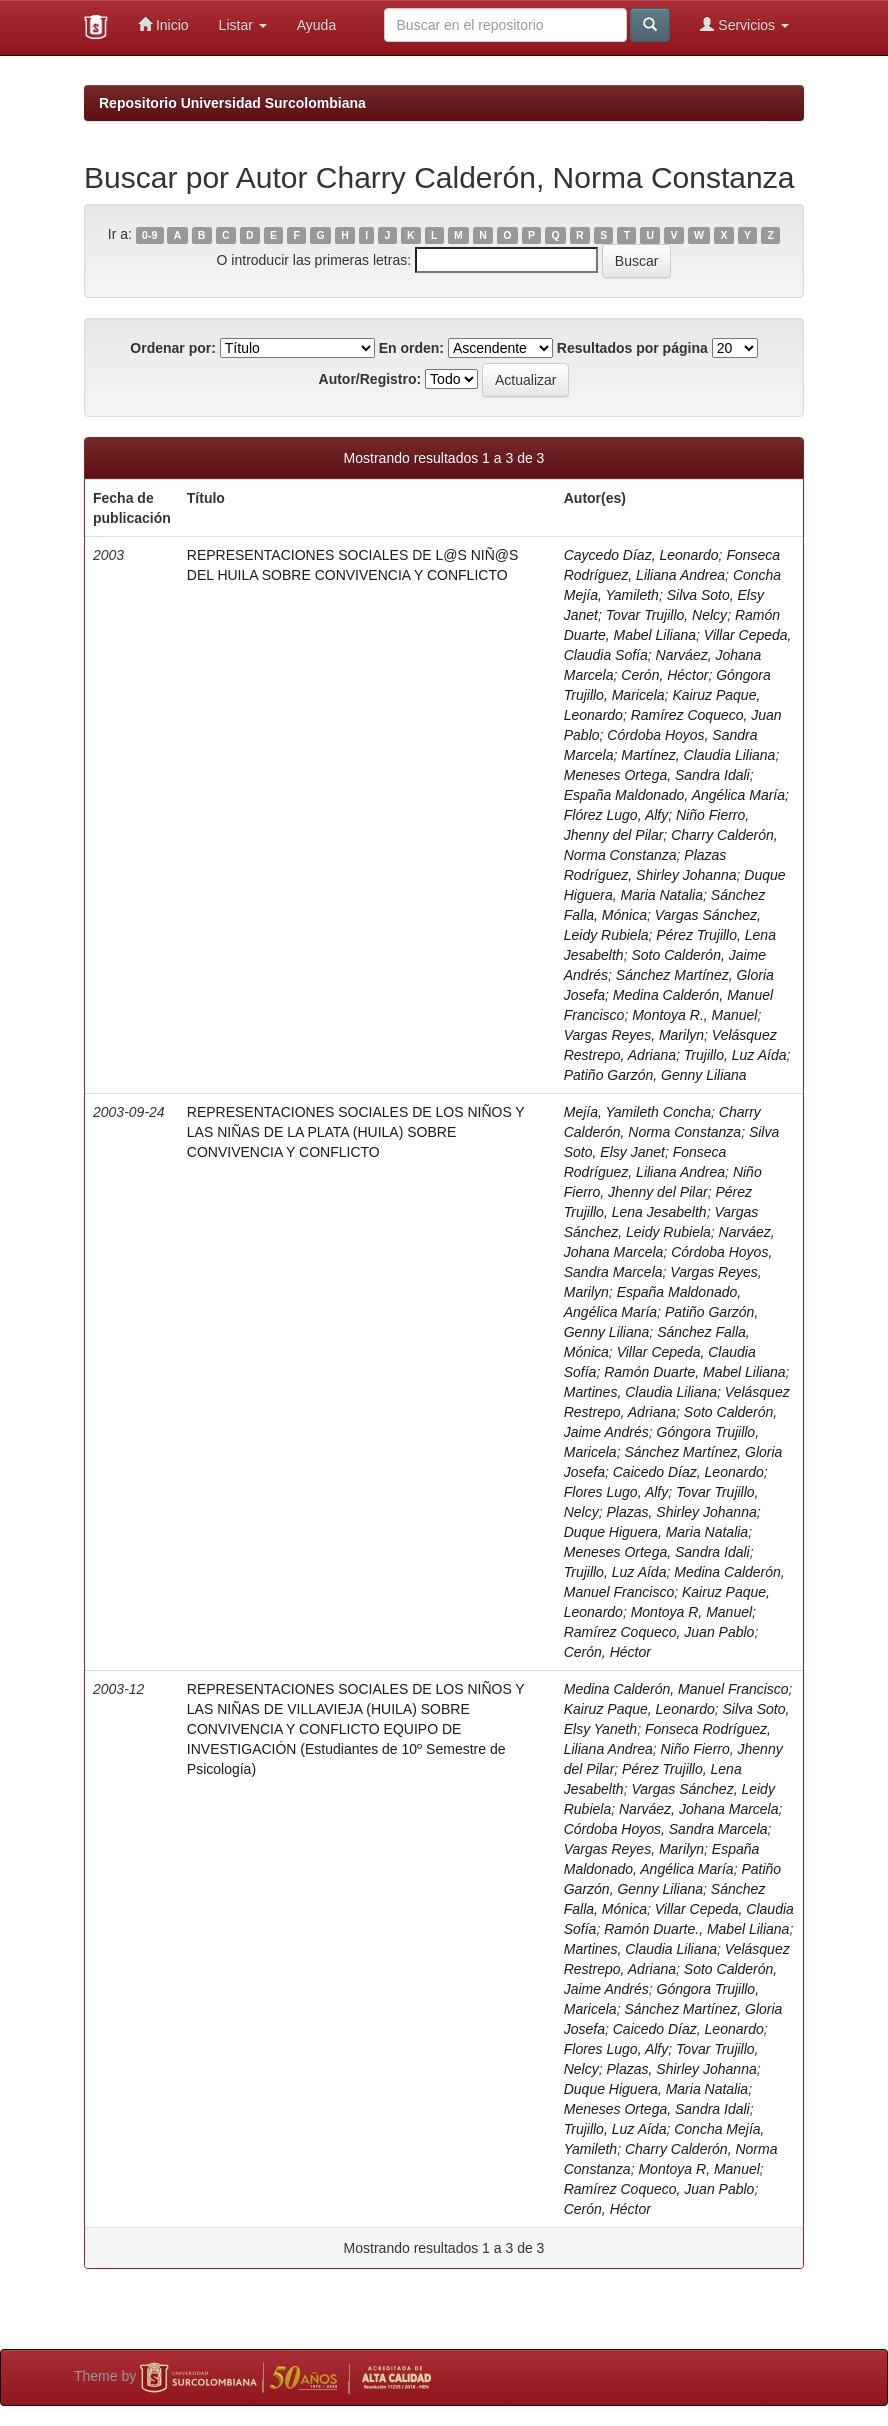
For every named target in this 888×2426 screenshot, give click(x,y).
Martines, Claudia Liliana (640, 1392)
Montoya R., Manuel (694, 1015)
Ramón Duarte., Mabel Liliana (696, 1929)
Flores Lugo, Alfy (616, 1492)
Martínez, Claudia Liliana (698, 755)
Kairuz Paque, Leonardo (639, 1709)
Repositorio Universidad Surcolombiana (232, 103)
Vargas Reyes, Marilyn (634, 1035)
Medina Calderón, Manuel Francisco (676, 1689)
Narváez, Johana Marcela (699, 1809)
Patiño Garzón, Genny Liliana (655, 1075)
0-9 (149, 235)
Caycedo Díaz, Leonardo (641, 555)
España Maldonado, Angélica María (674, 795)
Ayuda (316, 25)
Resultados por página (632, 348)
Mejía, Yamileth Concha (637, 1112)
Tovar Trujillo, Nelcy (666, 615)
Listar (243, 25)
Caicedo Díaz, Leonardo (688, 1472)
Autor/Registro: (370, 379)
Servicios (744, 24)
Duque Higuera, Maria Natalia (656, 1532)
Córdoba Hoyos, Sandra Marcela (666, 1829)
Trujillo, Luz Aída (735, 1055)
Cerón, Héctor (664, 675)
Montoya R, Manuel (691, 1612)
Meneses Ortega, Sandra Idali (657, 775)
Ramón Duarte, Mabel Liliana (694, 1372)
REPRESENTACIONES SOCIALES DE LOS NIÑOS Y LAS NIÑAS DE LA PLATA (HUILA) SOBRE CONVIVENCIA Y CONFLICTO (356, 1132)
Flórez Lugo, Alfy (616, 815)
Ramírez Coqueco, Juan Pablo (659, 1632)
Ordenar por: (173, 348)
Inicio (163, 24)
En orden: (411, 348)
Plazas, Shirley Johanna (682, 1512)
